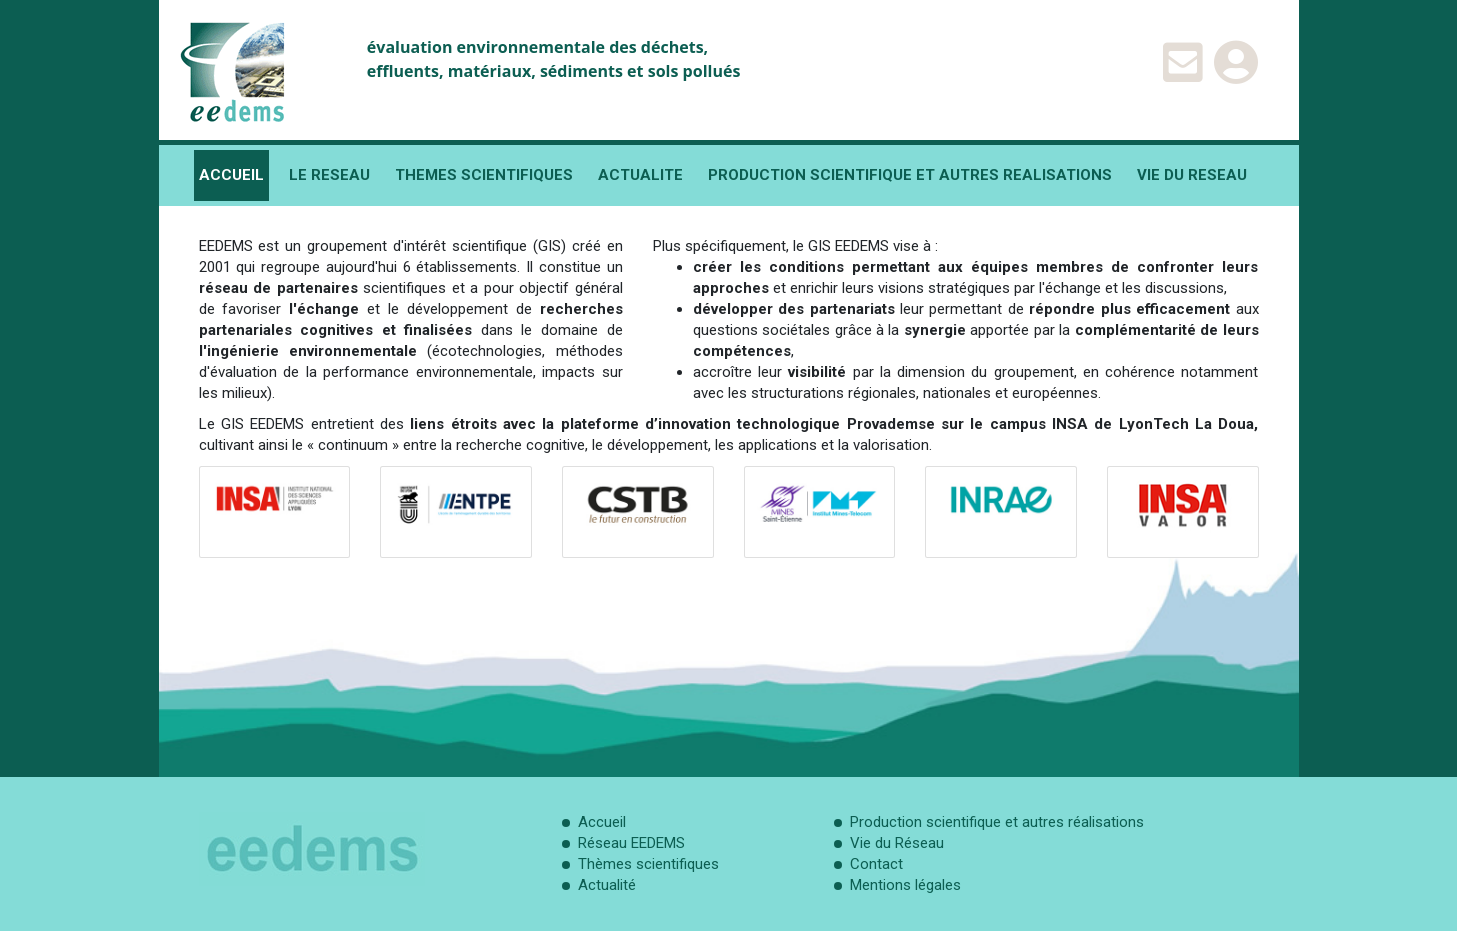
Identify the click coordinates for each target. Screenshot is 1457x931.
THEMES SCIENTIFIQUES (484, 175)
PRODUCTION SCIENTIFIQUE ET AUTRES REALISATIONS (910, 175)
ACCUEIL (231, 175)
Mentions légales (905, 885)
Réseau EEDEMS (631, 843)
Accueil (602, 822)
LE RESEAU (329, 175)
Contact (876, 864)
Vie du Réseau (897, 843)
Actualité (607, 885)
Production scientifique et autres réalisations (997, 822)
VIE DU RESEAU (1192, 175)
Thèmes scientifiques (648, 864)
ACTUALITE (640, 175)
